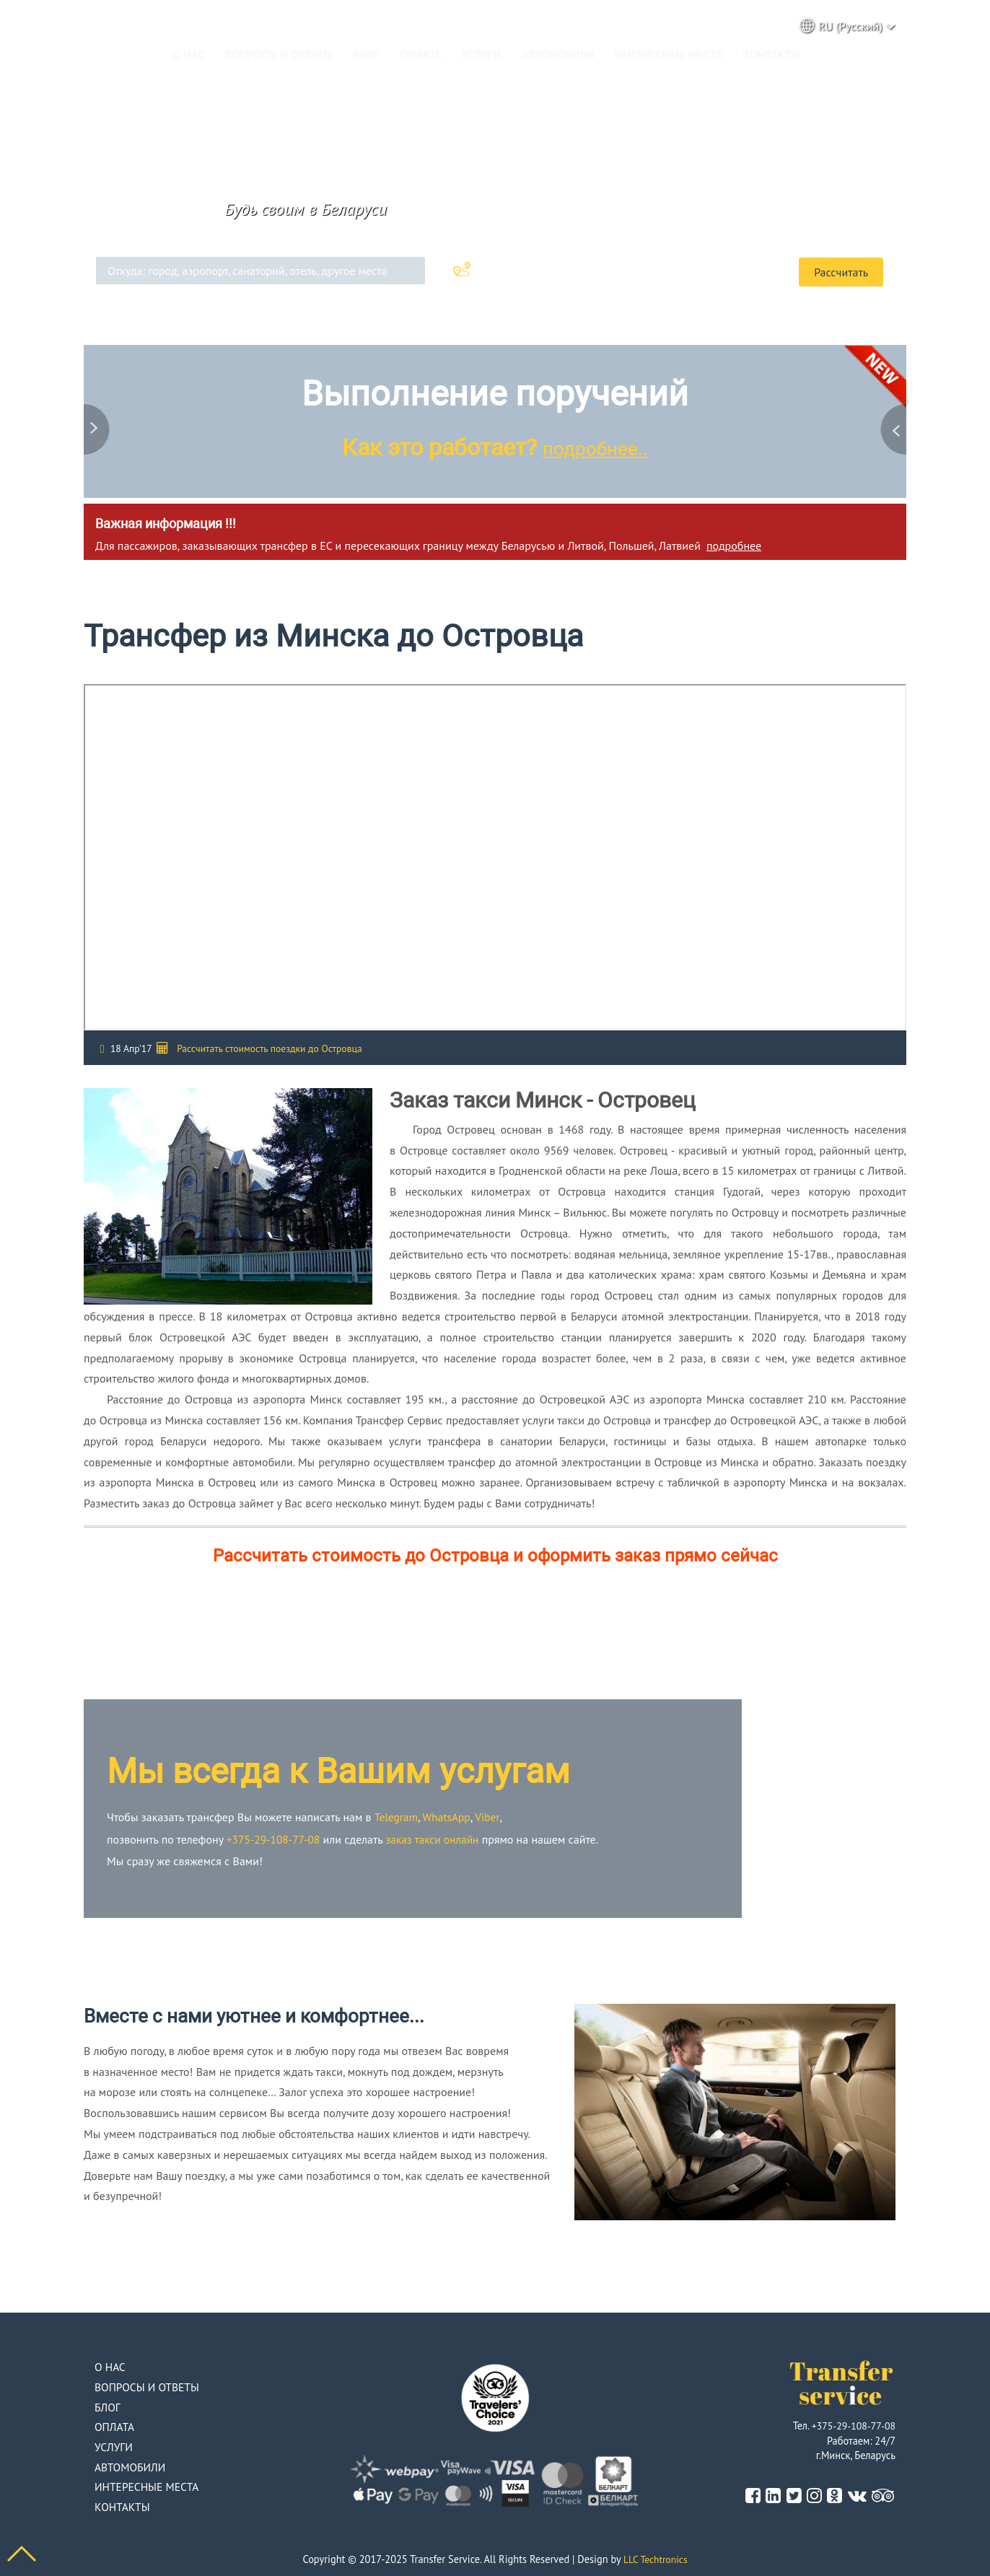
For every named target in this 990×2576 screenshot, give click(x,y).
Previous (98, 422)
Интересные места (668, 54)
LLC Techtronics (655, 2556)
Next (891, 422)
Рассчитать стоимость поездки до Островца (269, 1045)
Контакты (771, 54)
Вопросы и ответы (279, 54)
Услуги (481, 54)
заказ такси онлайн (438, 1836)
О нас (188, 54)
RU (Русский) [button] (847, 26)
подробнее (733, 543)
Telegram (397, 1815)
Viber (490, 1815)
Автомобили (558, 54)
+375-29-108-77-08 (275, 1836)
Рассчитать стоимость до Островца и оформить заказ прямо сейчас (495, 1553)
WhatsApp (449, 1815)
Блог (366, 54)
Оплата (421, 54)
